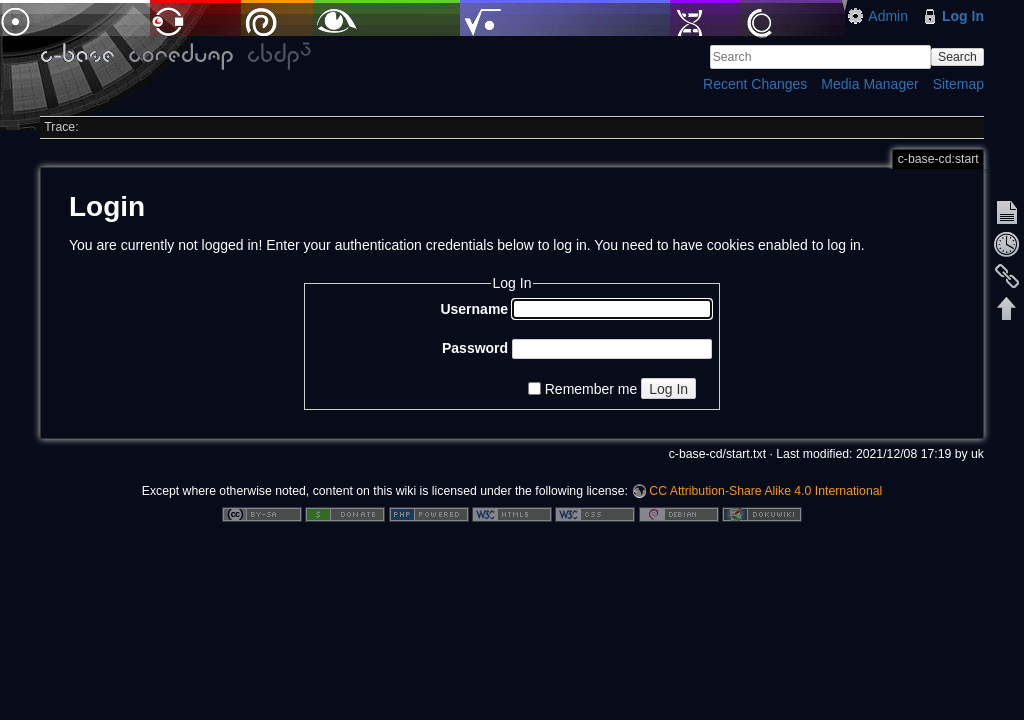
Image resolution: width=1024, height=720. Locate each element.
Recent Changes (755, 84)
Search (957, 57)
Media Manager (869, 84)
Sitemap (958, 84)
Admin (888, 16)
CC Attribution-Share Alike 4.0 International (765, 491)
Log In (963, 16)
